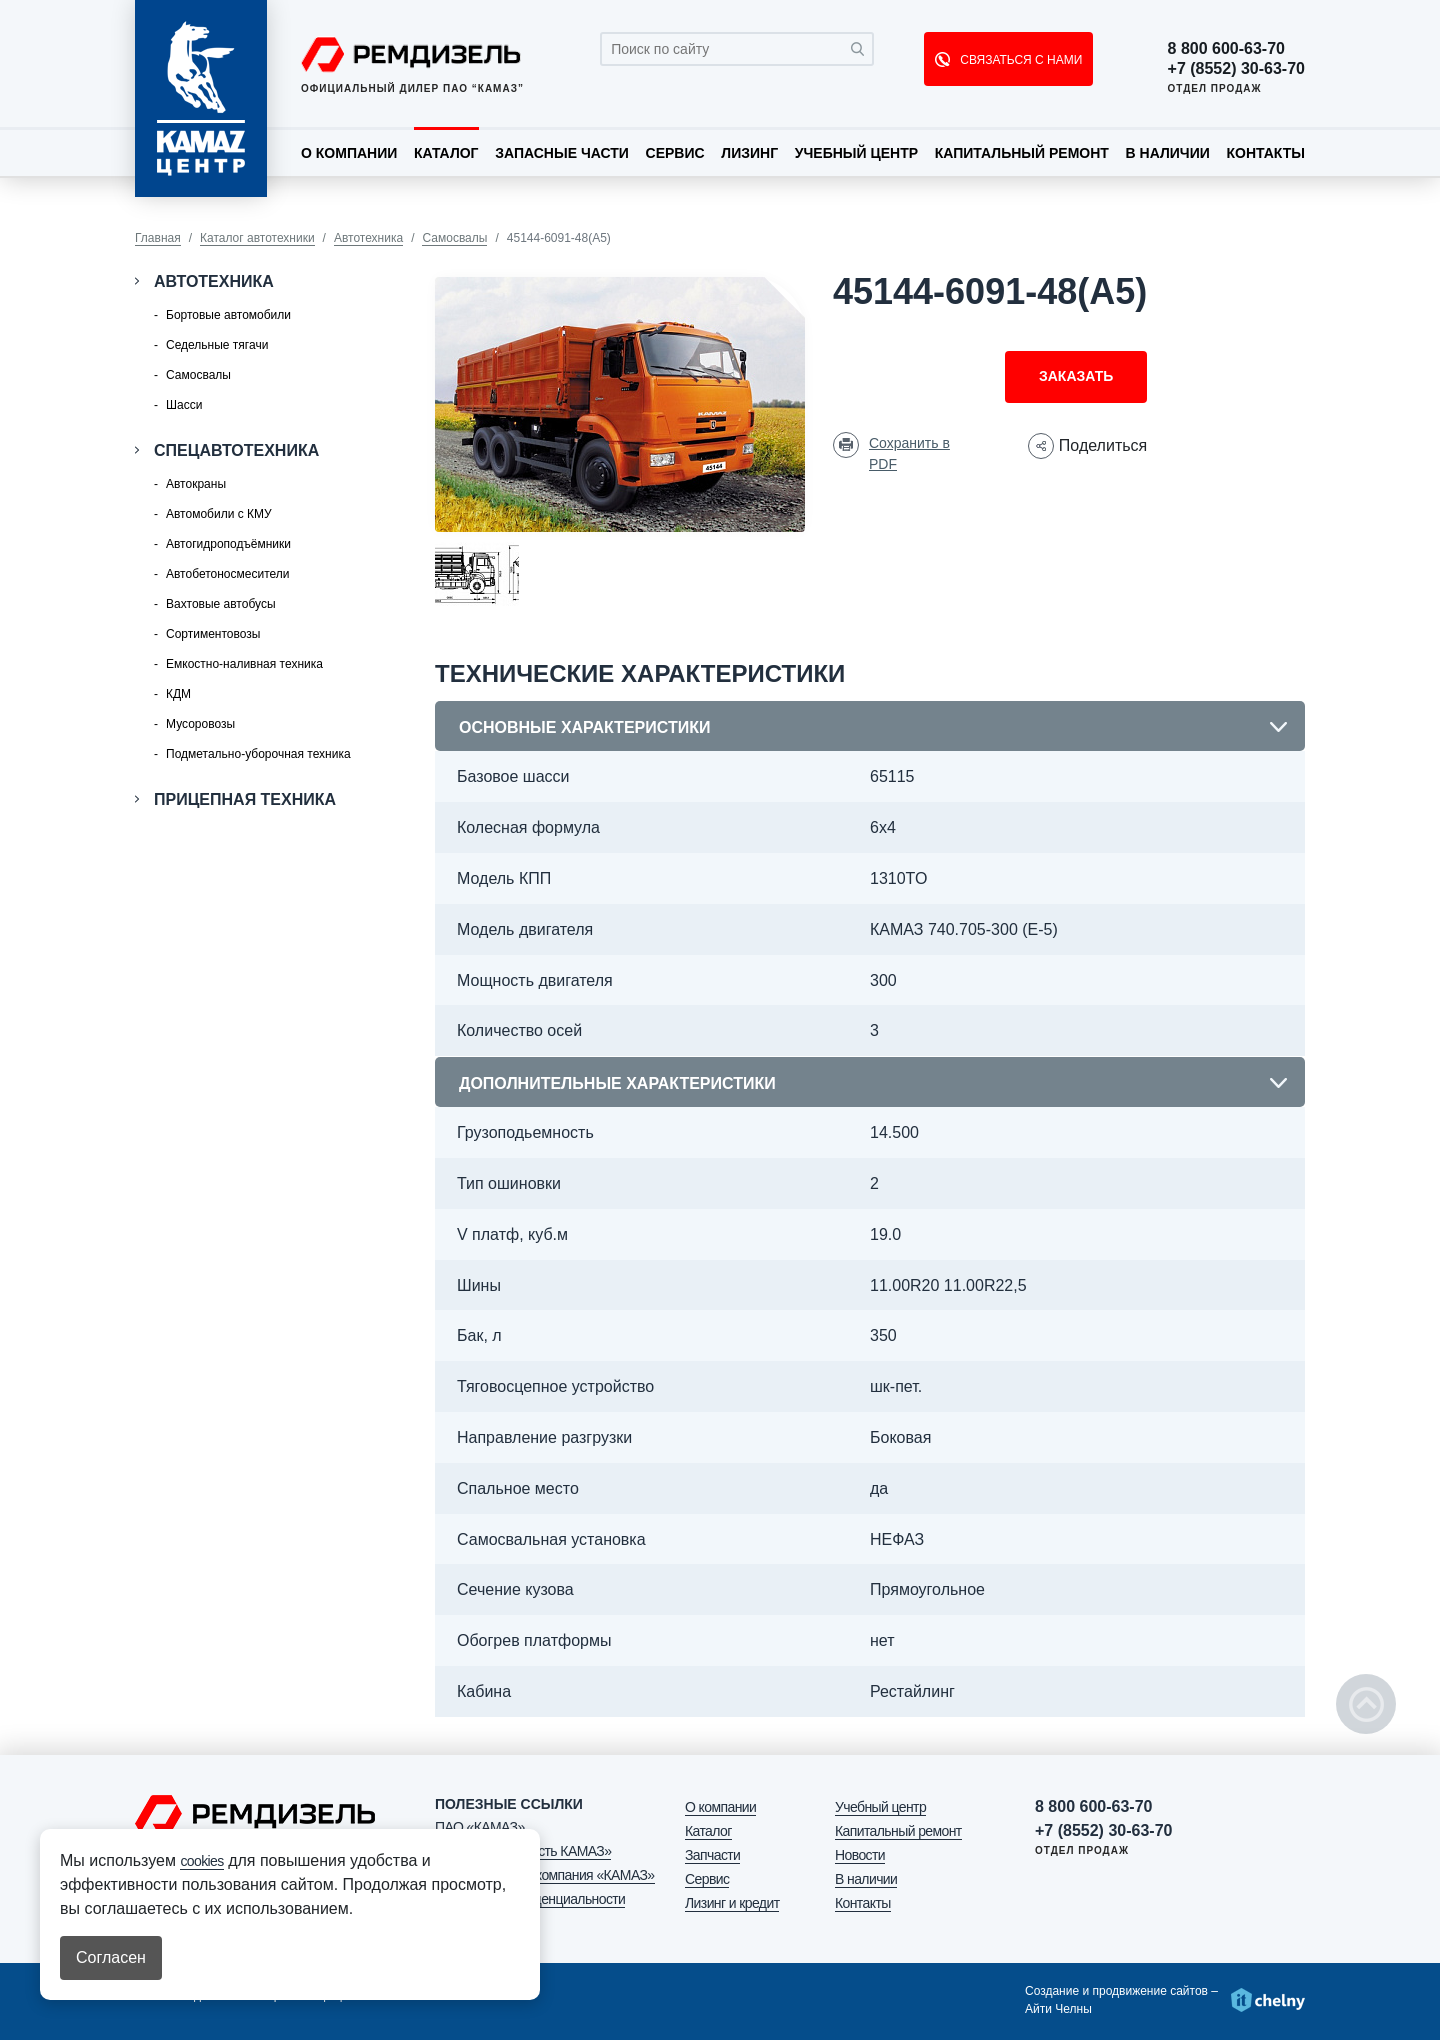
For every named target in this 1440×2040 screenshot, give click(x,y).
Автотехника (368, 238)
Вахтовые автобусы (221, 604)
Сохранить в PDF (909, 453)
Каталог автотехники (257, 238)
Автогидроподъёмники (228, 544)
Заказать (1076, 376)
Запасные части (562, 153)
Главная (158, 238)
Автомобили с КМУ (219, 514)
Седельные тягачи (217, 345)
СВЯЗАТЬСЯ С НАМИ (1019, 60)
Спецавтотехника (236, 450)
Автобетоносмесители (227, 574)
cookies (201, 1861)
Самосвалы (454, 238)
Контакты (1265, 153)
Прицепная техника (245, 799)
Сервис (675, 153)
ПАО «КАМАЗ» (480, 1827)
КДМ (178, 694)
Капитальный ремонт (1022, 153)
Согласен (111, 1957)
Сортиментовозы (213, 634)
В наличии (1168, 153)
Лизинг (749, 153)
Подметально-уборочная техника (258, 754)
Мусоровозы (200, 724)
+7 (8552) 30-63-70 (1236, 69)
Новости (860, 1855)
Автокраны (196, 484)
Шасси (184, 405)
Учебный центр (856, 153)
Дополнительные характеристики (617, 1083)
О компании (349, 153)
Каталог (446, 153)
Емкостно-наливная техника (244, 664)
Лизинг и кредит (732, 1903)
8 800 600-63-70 (1226, 49)
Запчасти (712, 1855)
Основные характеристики (584, 727)
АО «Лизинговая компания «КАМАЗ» (545, 1875)
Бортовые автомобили (228, 315)
